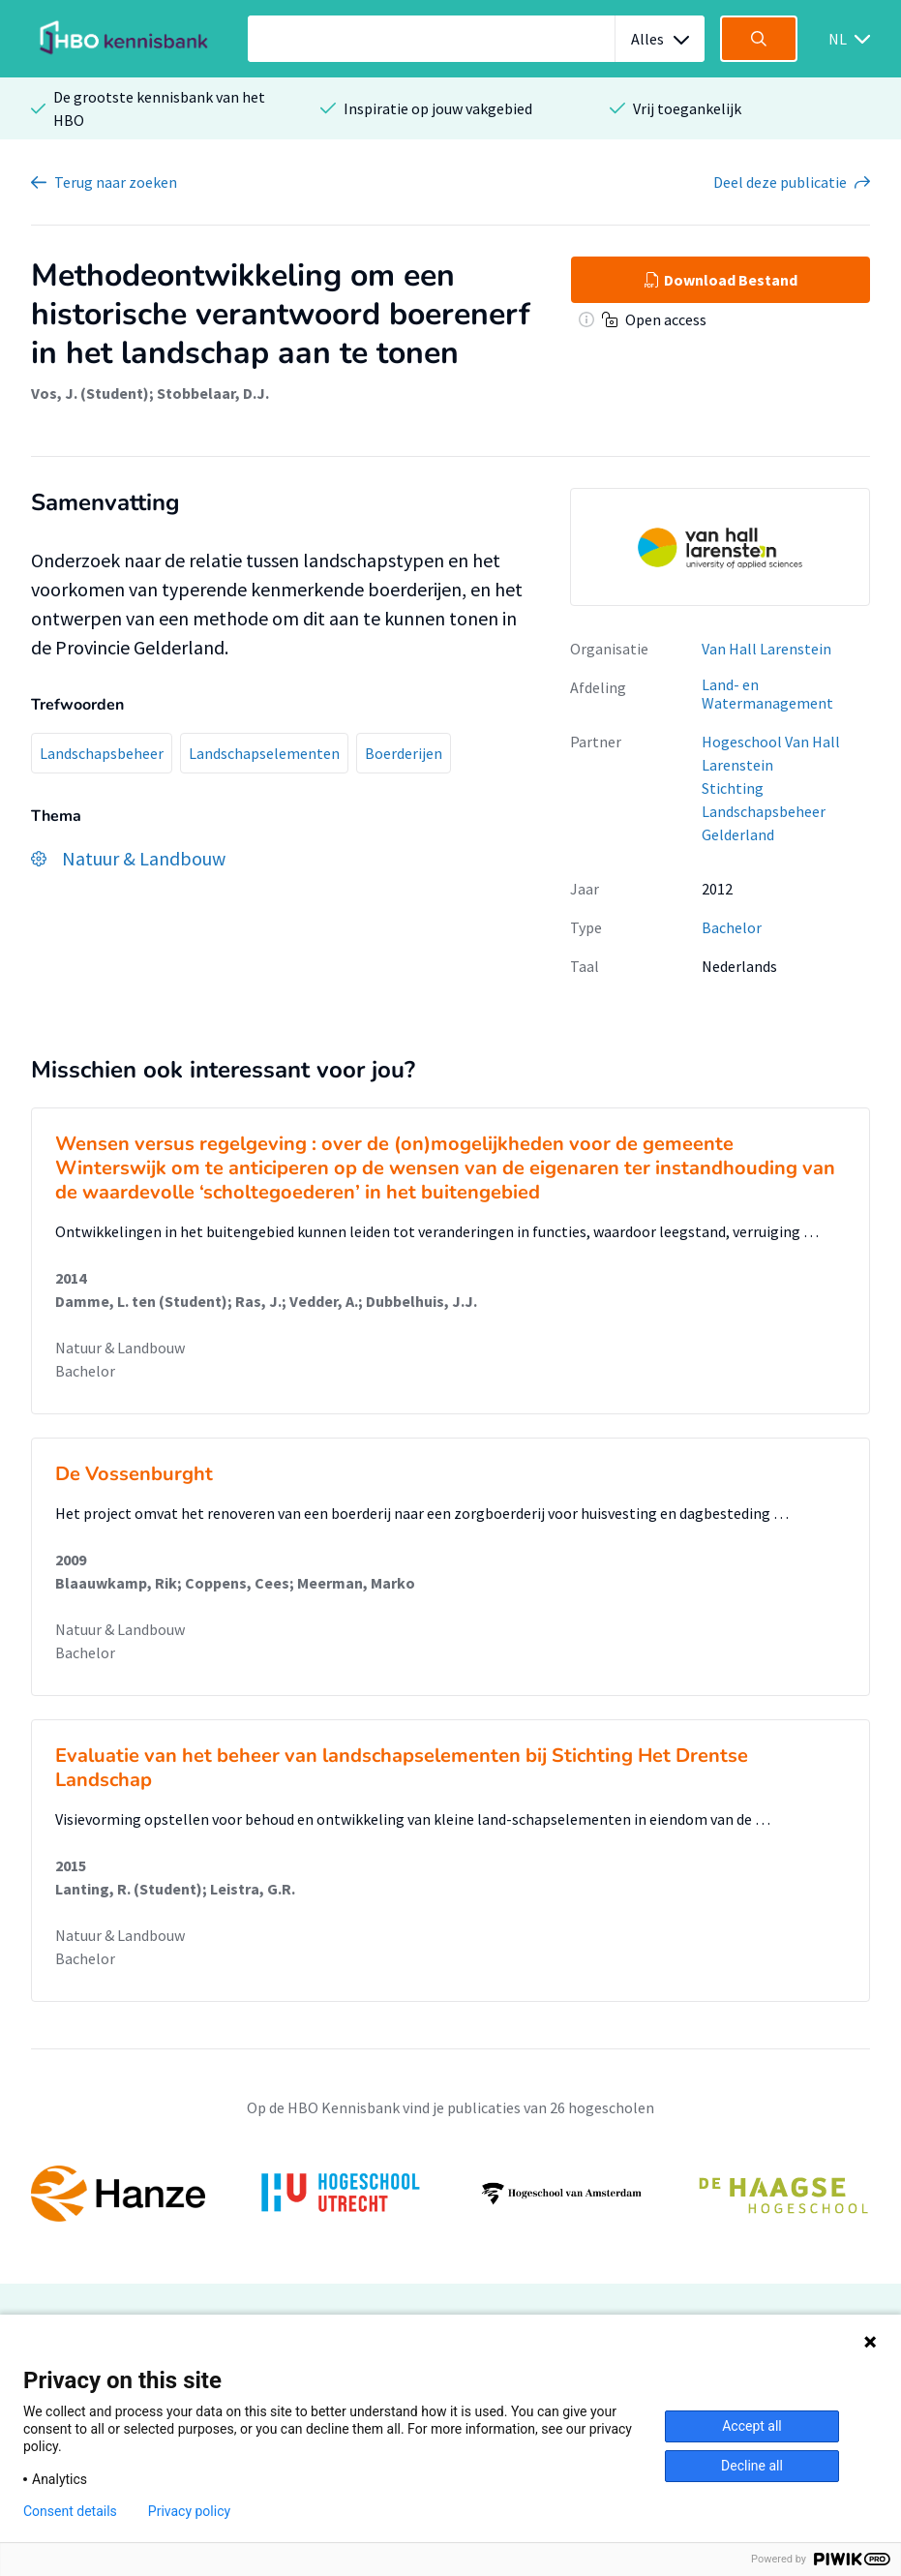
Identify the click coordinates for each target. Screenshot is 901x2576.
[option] (450, 2193)
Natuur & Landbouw (120, 1347)
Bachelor (732, 927)
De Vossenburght (134, 1474)
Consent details (70, 2511)
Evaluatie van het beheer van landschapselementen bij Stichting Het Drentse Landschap (401, 1768)
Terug (115, 182)
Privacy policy (189, 2511)
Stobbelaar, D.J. (213, 393)
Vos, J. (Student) (90, 393)
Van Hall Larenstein (766, 648)
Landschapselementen (264, 753)
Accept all (752, 2426)
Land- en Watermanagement (767, 694)
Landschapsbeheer (102, 753)
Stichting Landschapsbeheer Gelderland (764, 811)
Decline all (752, 2465)
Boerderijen (403, 753)
